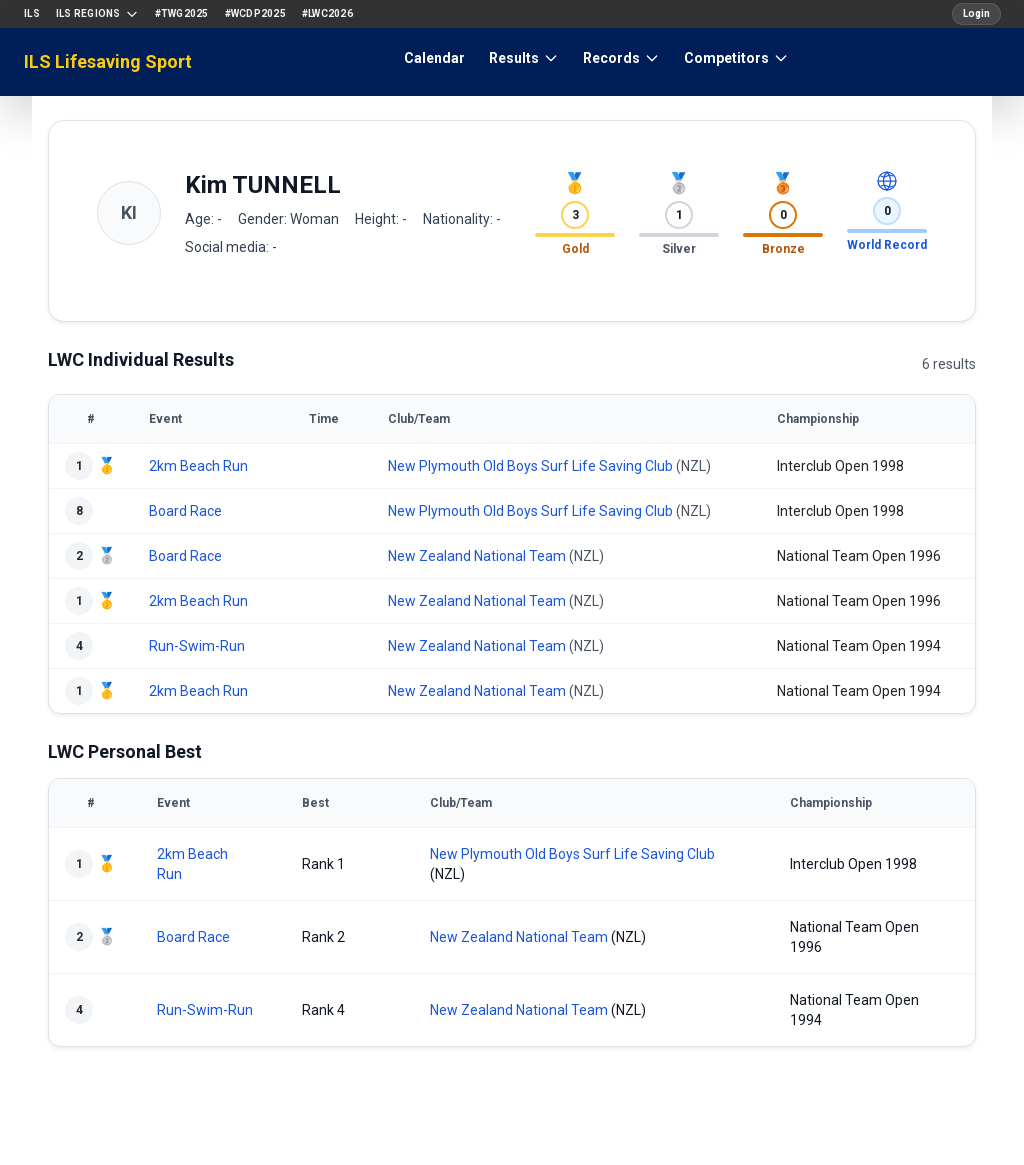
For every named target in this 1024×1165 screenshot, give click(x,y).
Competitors (736, 58)
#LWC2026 (327, 13)
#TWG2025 (182, 13)
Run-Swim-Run (197, 646)
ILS (32, 13)
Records (621, 58)
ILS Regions (97, 14)
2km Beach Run (198, 466)
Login (976, 13)
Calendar (434, 58)
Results (524, 58)
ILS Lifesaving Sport (108, 61)
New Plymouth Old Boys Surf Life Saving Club (530, 466)
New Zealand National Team (477, 556)
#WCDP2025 (255, 13)
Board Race (185, 511)
